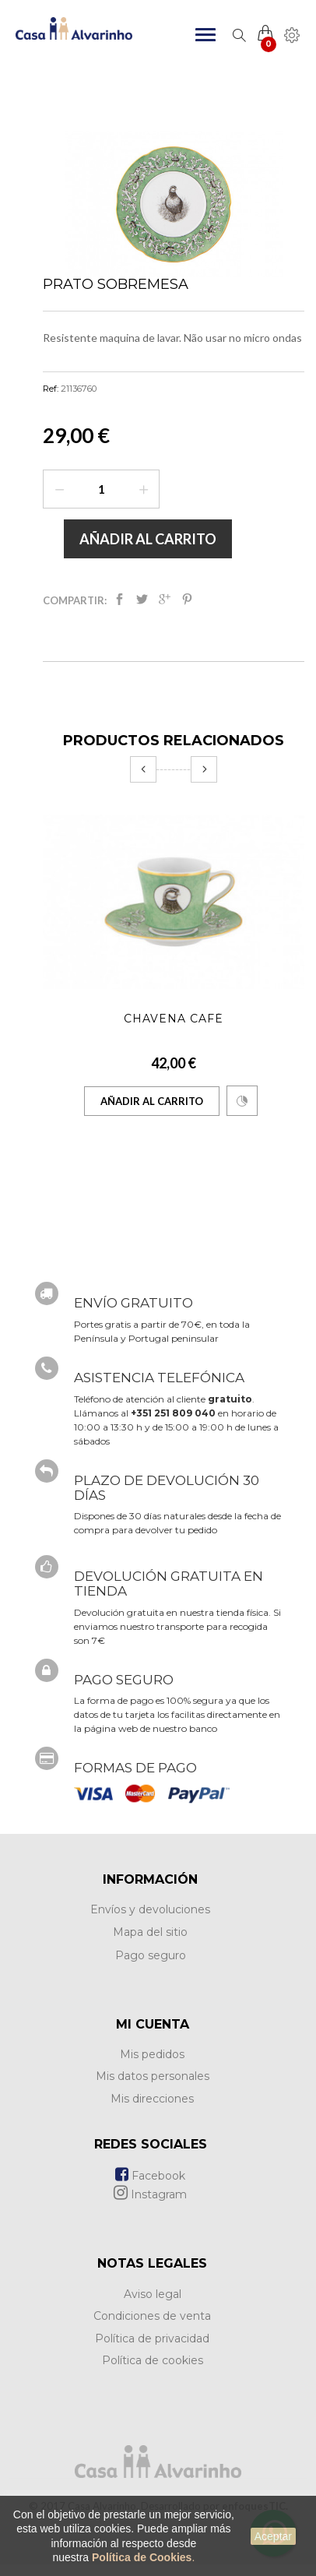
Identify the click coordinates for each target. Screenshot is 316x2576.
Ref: (50, 388)
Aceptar (273, 2536)
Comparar (242, 1101)
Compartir (119, 599)
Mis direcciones (152, 2099)
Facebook (150, 2176)
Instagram (150, 2194)
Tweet (142, 599)
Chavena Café (173, 1019)
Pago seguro (150, 1955)
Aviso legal (152, 2294)
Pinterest (187, 599)
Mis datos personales (152, 2076)
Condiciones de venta (152, 2316)
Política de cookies (152, 2360)
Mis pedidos (152, 2054)
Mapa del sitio (150, 1932)
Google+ (164, 599)
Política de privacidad (152, 2338)
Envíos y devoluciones (150, 1909)
